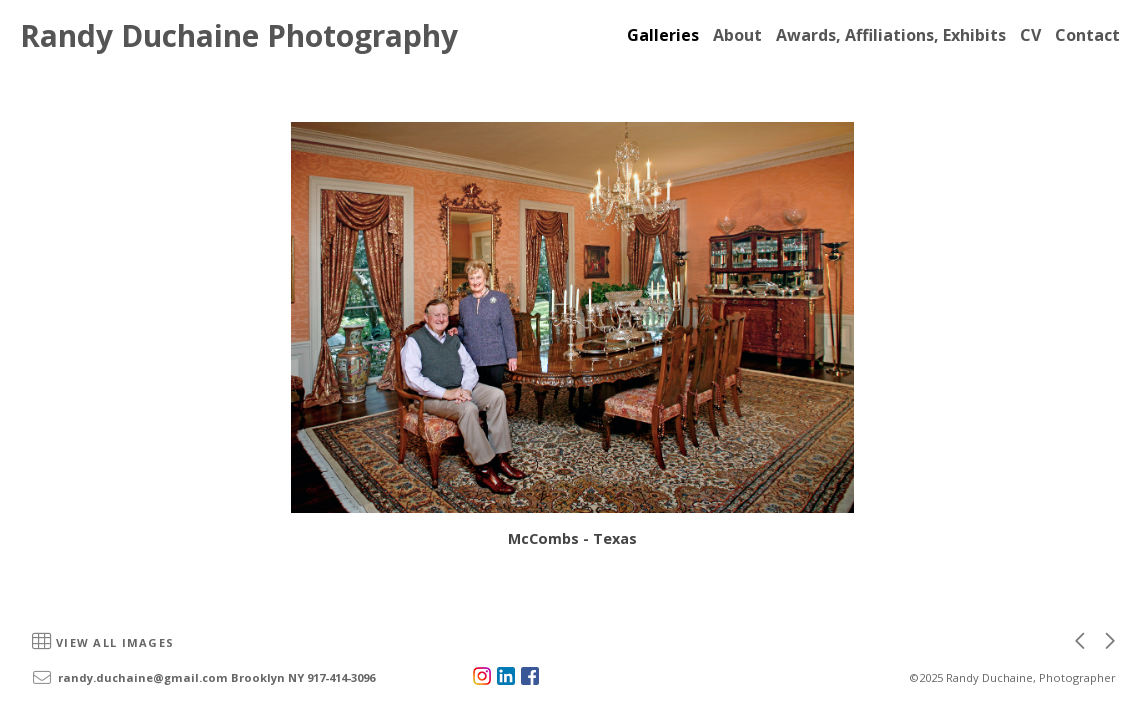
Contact (1087, 35)
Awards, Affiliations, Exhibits (891, 35)
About (737, 35)
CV (1030, 35)
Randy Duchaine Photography (239, 35)
